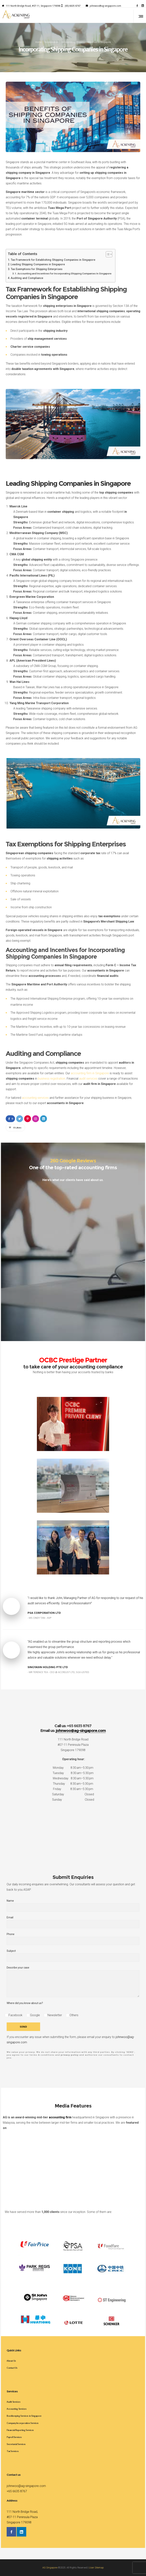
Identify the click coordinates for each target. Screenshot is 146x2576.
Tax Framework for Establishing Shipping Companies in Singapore (53, 259)
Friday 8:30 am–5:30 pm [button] (73, 1789)
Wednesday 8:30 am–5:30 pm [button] (73, 1778)
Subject (73, 1955)
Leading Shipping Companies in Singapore (38, 264)
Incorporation (52, 42)
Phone (73, 1939)
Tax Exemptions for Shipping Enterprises (36, 269)
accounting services (35, 1098)
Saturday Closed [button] (73, 1794)
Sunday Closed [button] (73, 1799)
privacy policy (70, 2055)
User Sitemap (96, 2567)
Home (38, 42)
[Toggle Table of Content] (107, 254)
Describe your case (73, 1981)
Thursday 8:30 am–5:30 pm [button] (73, 1783)
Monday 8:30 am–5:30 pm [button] (73, 1767)
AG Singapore (49, 2567)
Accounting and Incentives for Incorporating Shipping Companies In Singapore (64, 273)
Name (73, 1905)
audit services (88, 1078)
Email (73, 1922)
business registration (51, 1078)
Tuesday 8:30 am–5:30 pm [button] (73, 1773)
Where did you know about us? (25, 2003)
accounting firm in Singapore (90, 1073)
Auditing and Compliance (27, 278)
